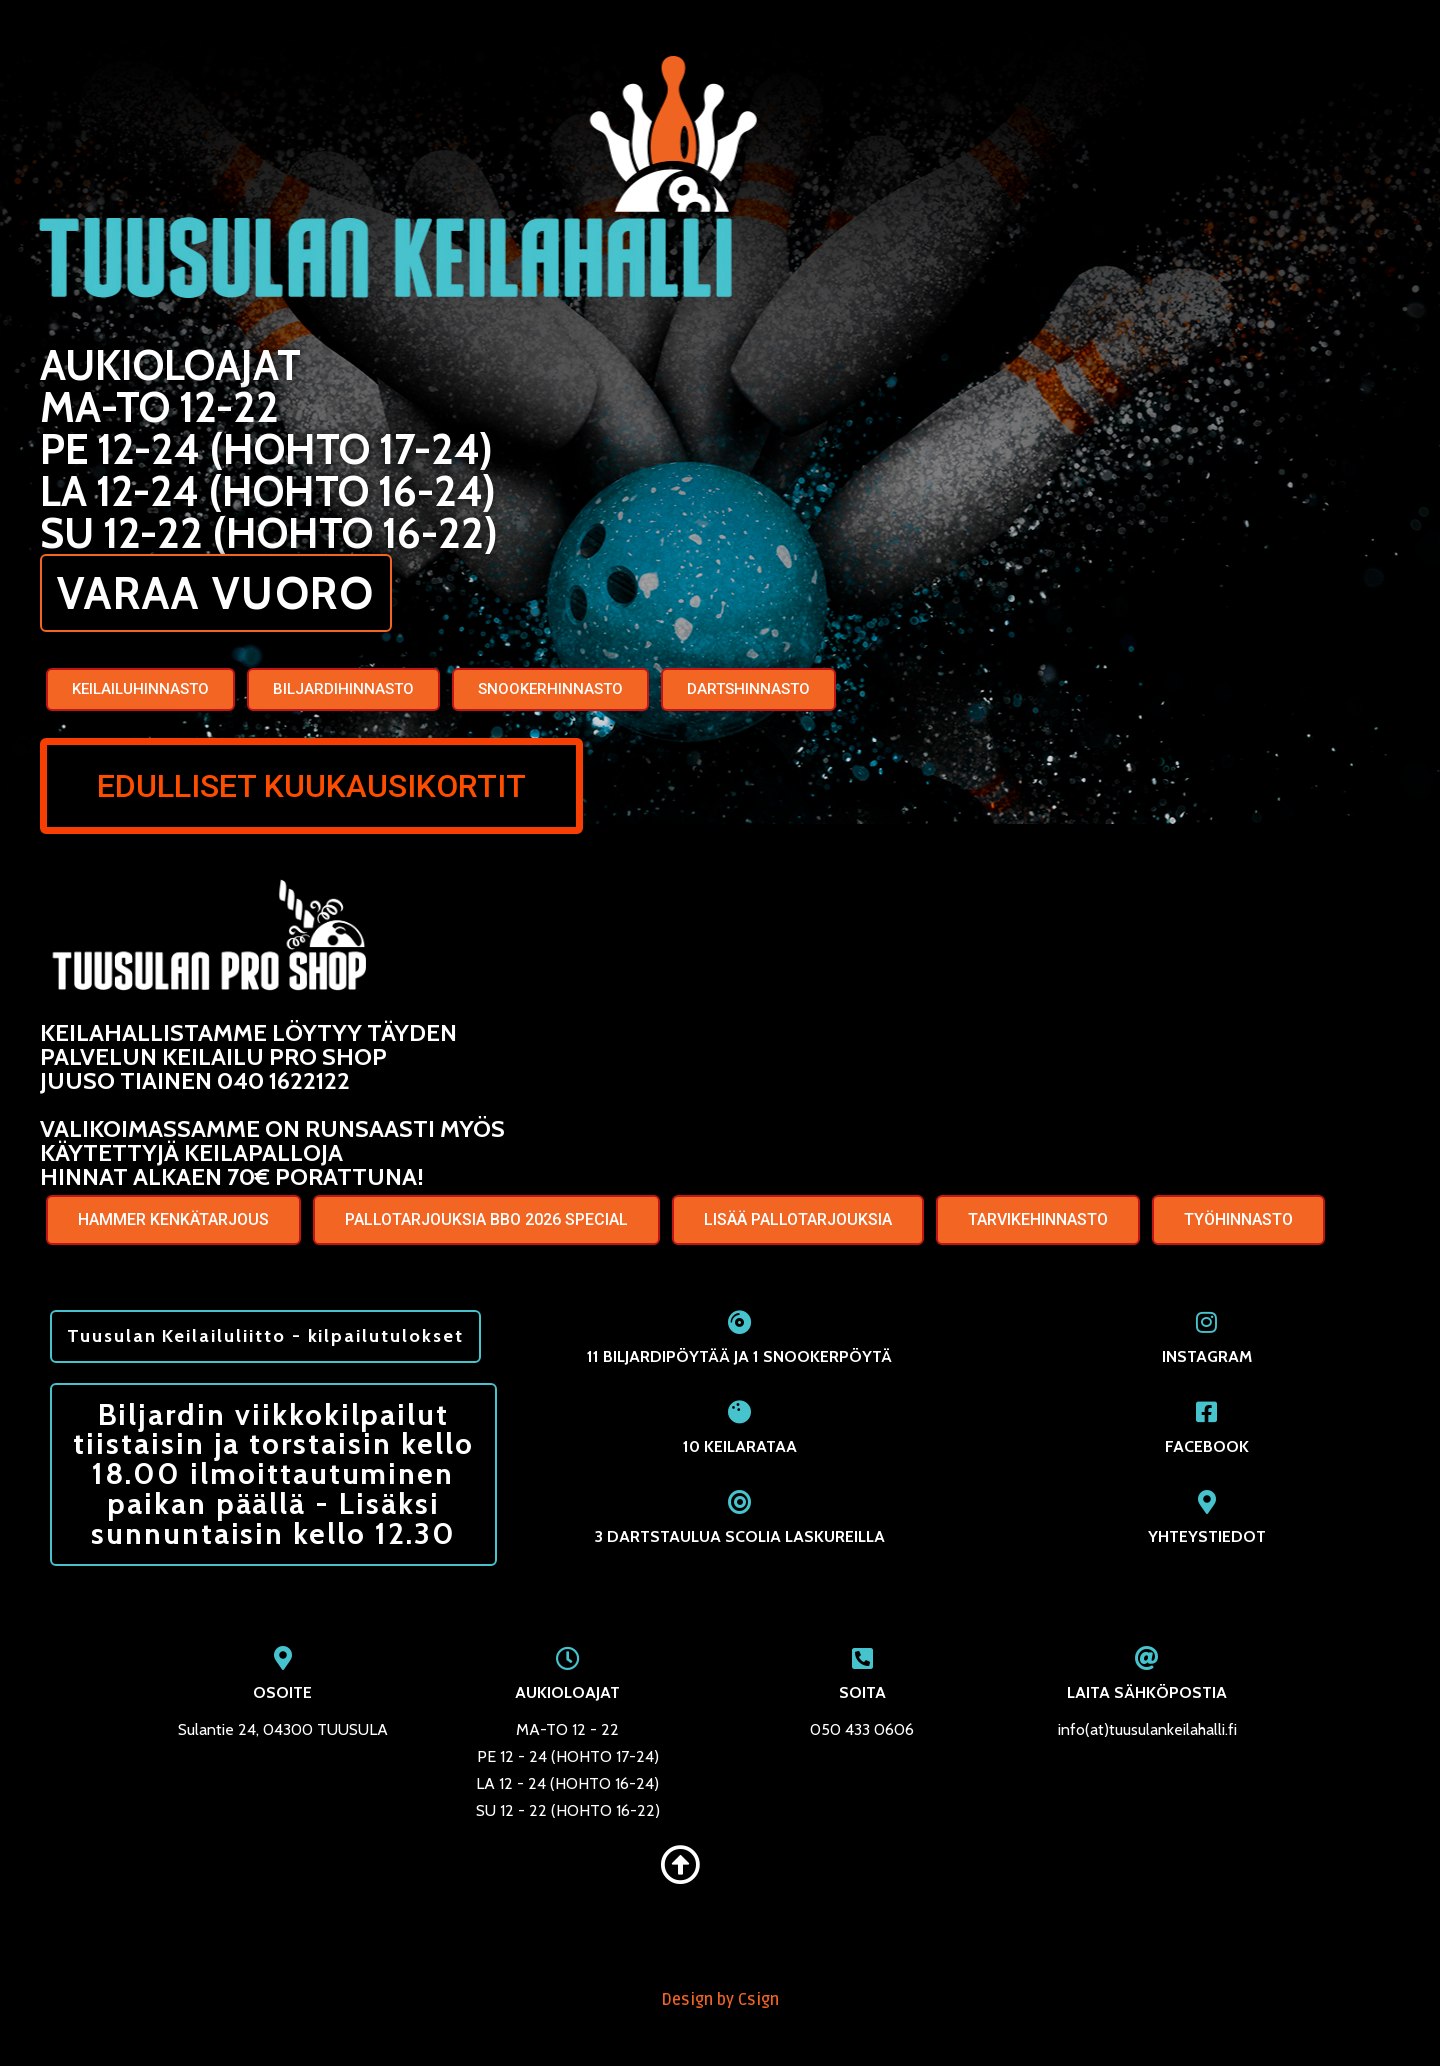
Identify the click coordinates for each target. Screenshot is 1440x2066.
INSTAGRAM (1207, 1359)
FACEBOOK (1207, 1449)
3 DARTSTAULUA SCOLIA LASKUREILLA (740, 1539)
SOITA (862, 1704)
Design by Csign (720, 2012)
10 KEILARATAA (740, 1449)
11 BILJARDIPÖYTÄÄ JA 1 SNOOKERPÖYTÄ (739, 1359)
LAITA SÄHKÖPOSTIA (1147, 1704)
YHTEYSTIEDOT (1207, 1539)
